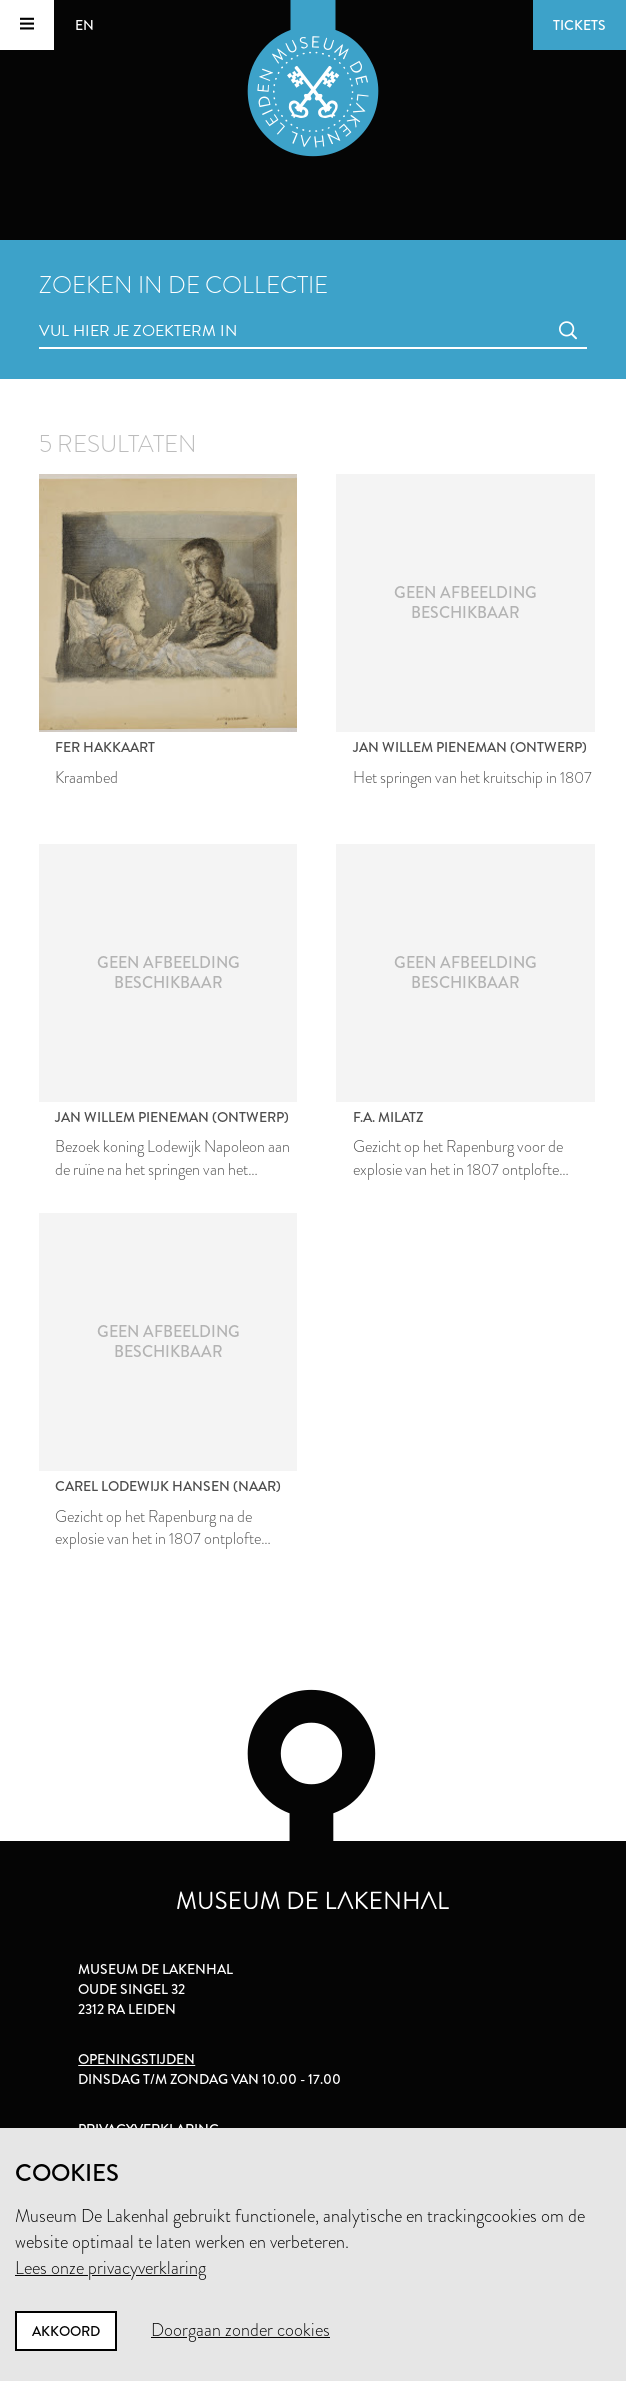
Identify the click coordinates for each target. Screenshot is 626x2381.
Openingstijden (136, 2059)
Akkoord (66, 2331)
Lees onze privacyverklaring (110, 2268)
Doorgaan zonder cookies (240, 2330)
